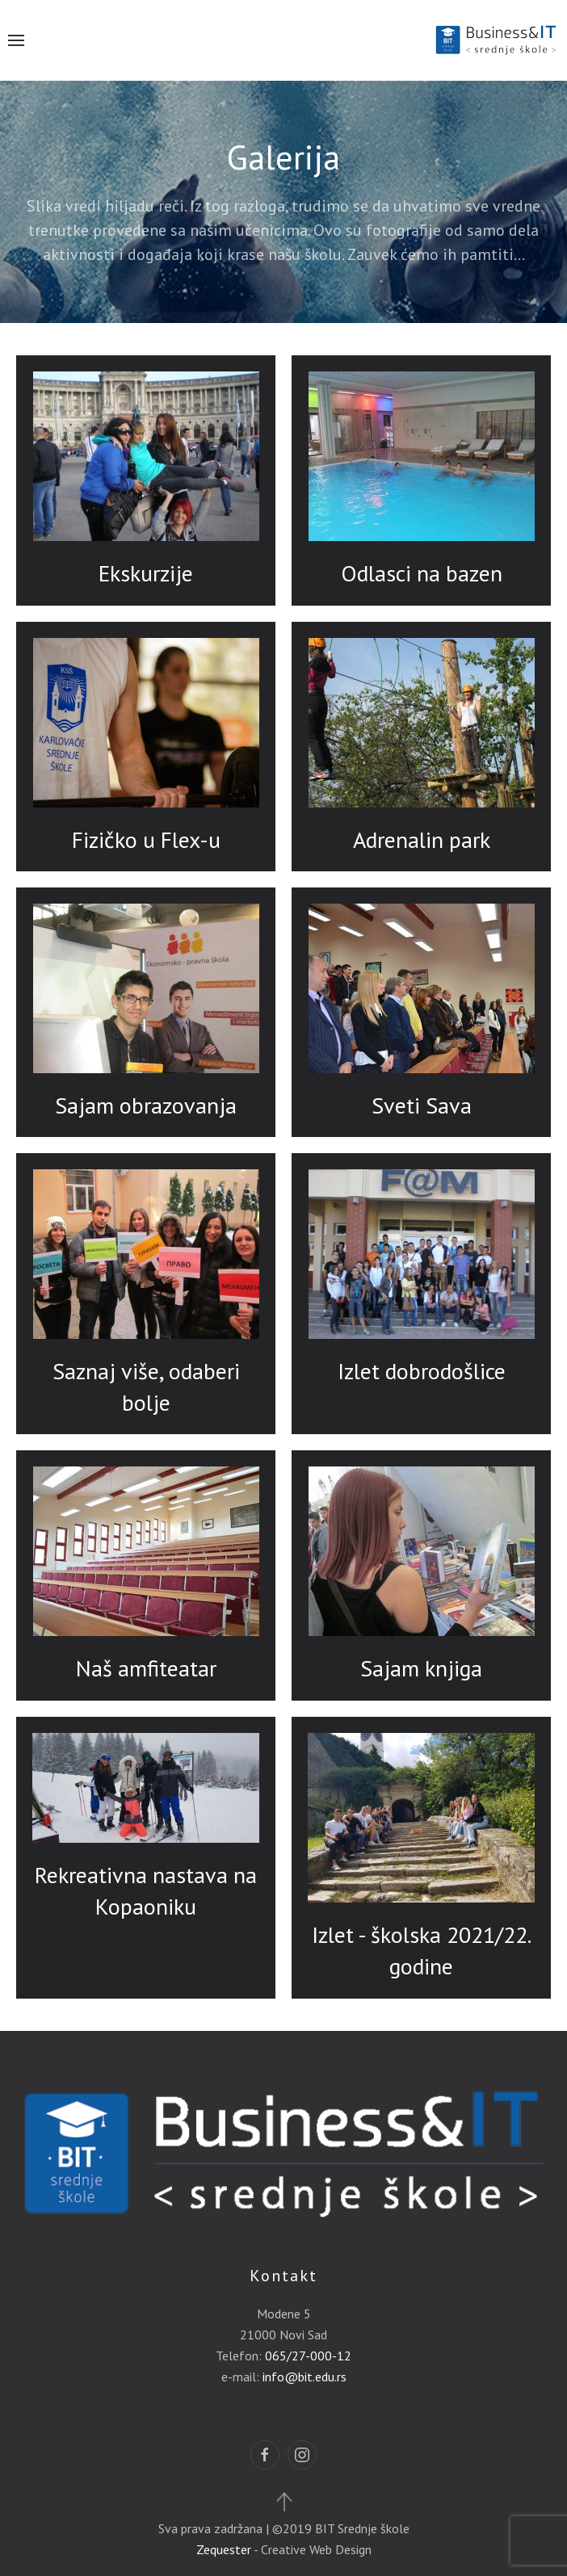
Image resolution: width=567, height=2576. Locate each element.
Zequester (223, 2549)
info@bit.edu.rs (304, 2376)
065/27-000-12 (308, 2355)
